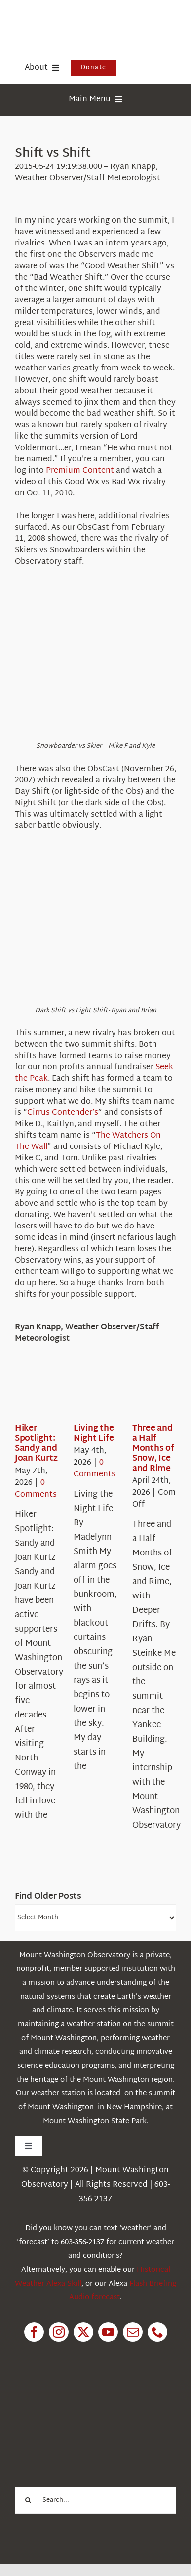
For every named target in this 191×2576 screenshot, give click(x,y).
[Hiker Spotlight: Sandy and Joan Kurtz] (50, 1393)
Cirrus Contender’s (62, 1113)
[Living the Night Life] (109, 1393)
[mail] (133, 2332)
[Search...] (95, 2500)
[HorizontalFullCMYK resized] (89, 19)
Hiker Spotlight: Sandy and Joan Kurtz (36, 1443)
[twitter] (83, 2332)
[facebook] (34, 2332)
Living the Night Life (94, 1433)
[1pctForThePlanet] (88, 2397)
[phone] (157, 2332)
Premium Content (80, 471)
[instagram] (59, 2332)
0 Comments (36, 1489)
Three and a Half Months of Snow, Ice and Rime (153, 1448)
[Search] (28, 2500)
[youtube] (108, 2332)
